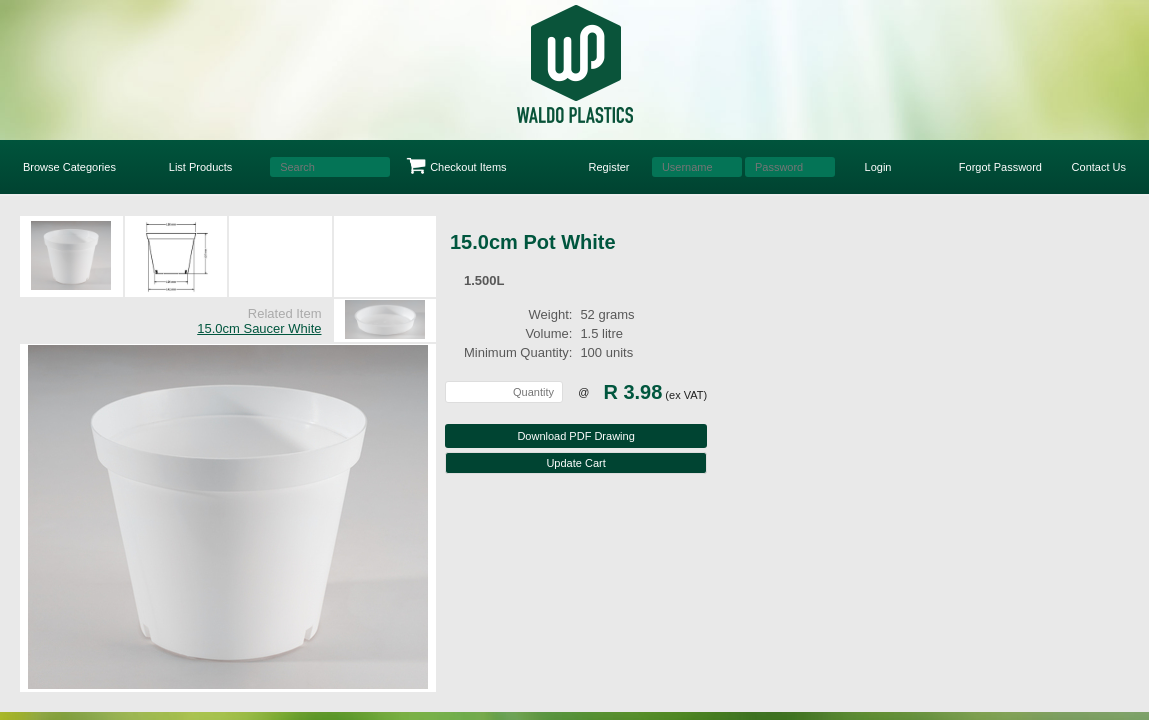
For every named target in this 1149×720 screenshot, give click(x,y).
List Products (201, 167)
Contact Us (1099, 167)
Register (609, 167)
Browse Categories (69, 167)
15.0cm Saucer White (259, 328)
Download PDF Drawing (575, 436)
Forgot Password (1000, 167)
